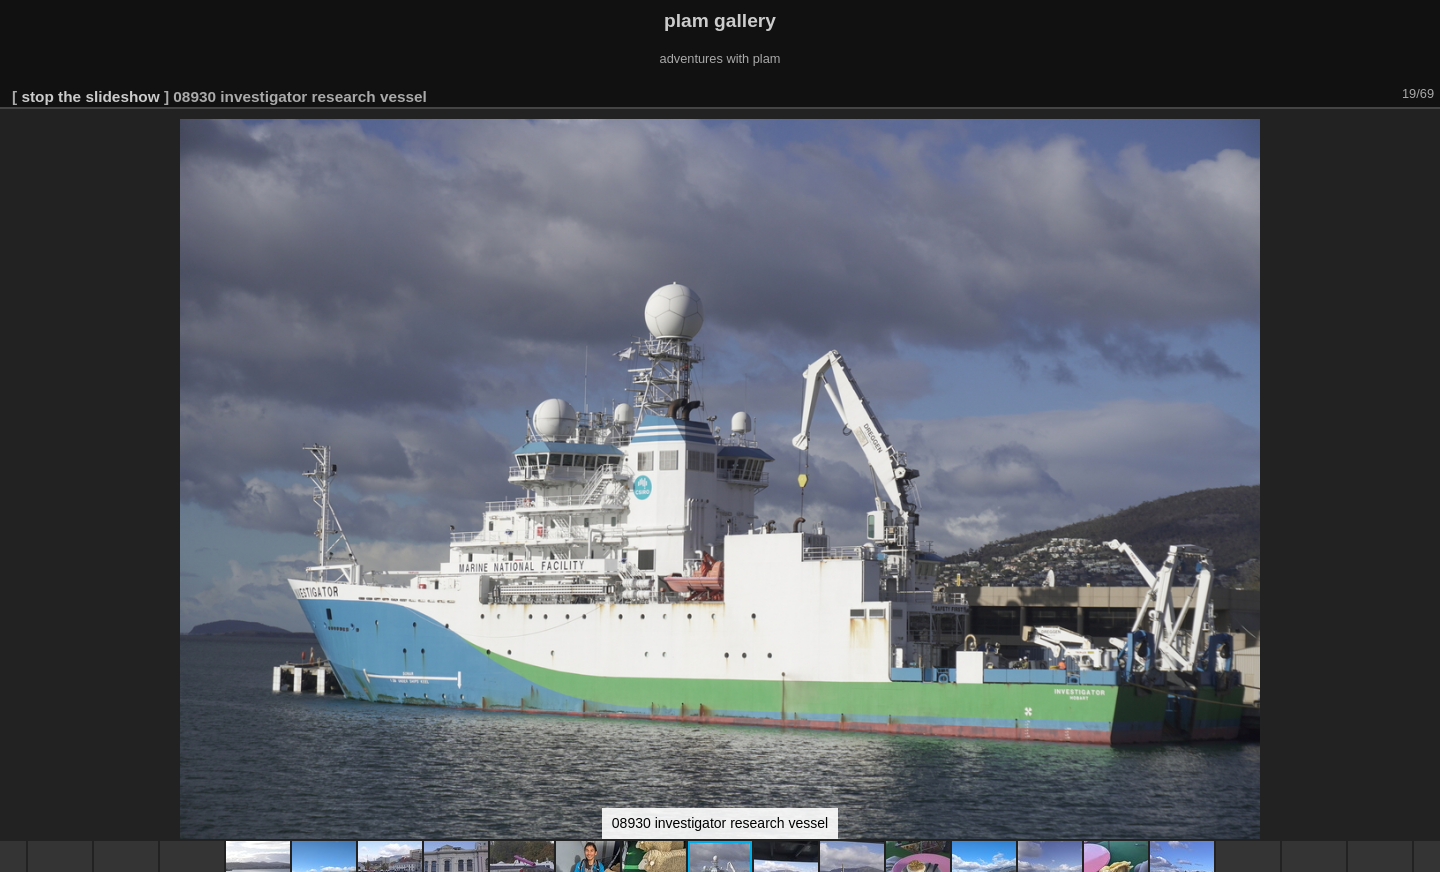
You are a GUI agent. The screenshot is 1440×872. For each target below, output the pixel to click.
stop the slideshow (90, 96)
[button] (1422, 137)
